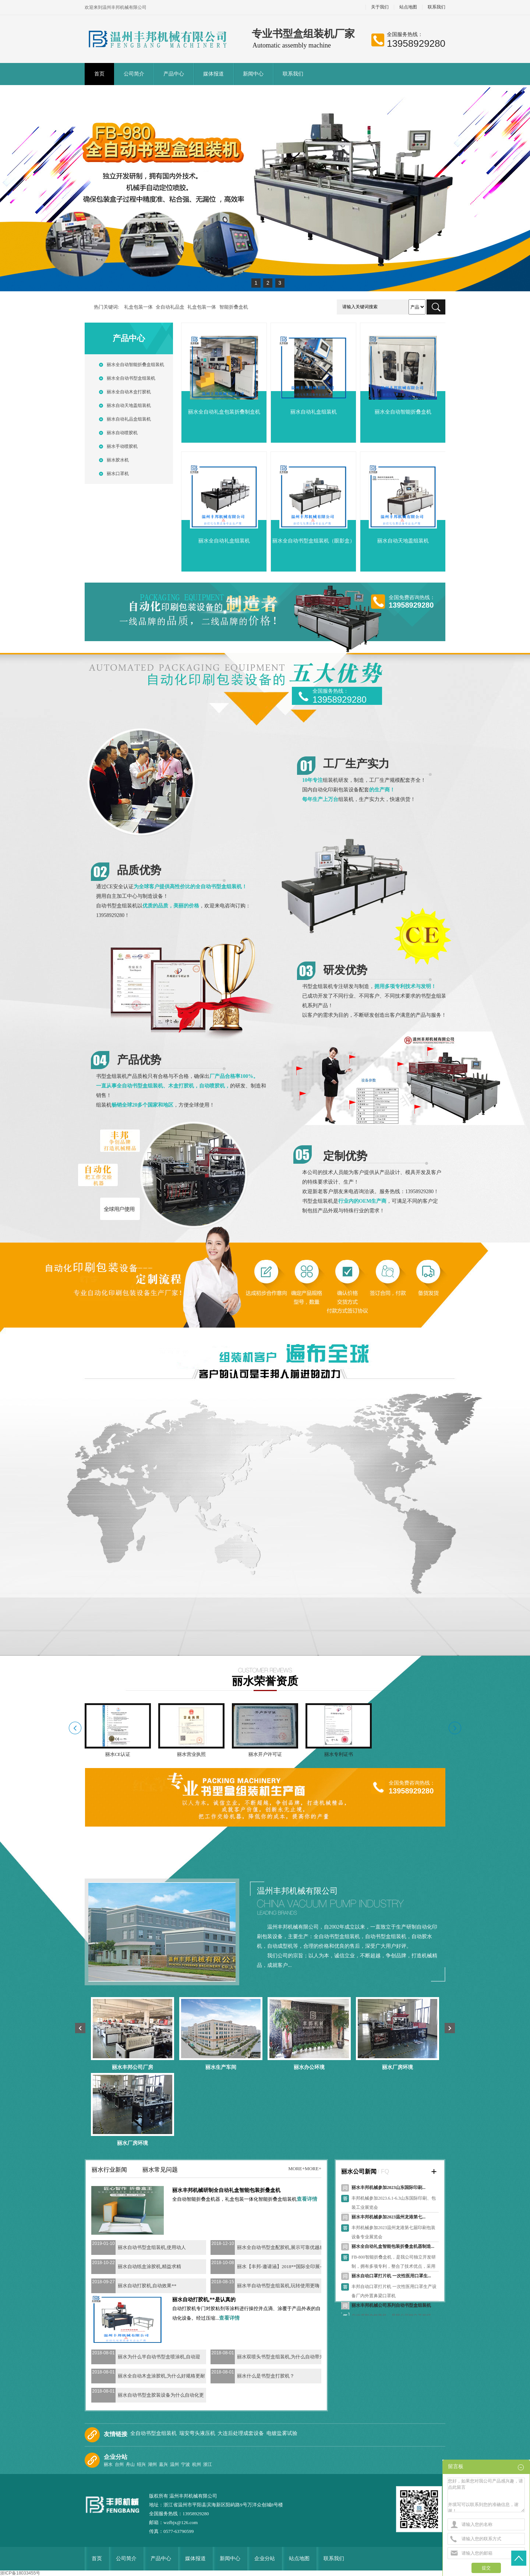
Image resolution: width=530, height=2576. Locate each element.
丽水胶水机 (118, 460)
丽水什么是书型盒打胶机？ (265, 2376)
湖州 (153, 2464)
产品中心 (173, 74)
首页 (99, 74)
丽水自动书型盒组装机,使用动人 (152, 2247)
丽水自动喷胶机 (122, 432)
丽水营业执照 (191, 1754)
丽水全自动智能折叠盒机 (403, 412)
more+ (296, 2168)
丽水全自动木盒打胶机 (129, 391)
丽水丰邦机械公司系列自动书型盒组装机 (391, 2305)
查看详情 (307, 2199)
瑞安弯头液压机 (198, 2433)
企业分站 (115, 2457)
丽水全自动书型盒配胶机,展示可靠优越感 (280, 2247)
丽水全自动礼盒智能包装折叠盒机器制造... (392, 2246)
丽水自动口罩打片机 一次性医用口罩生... (391, 2275)
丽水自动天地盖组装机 (129, 405)
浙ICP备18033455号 (20, 2573)
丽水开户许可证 (265, 1754)
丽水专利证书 (338, 1754)
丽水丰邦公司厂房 (132, 2067)
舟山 (131, 2464)
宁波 (186, 2464)
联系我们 (436, 7)
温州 (175, 2464)
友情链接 (115, 2434)
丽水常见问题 (160, 2169)
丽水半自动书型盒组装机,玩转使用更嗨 (278, 2285)
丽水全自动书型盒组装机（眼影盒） (313, 541)
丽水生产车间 (220, 2067)
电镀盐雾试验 (282, 2433)
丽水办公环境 (309, 2067)
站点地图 (408, 7)
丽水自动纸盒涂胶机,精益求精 (149, 2266)
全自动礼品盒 (170, 307)
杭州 (197, 2464)
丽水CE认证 (118, 1754)
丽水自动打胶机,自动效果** (147, 2285)
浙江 (208, 2464)
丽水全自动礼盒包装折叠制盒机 (224, 412)
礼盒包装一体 (138, 307)
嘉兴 (164, 2464)
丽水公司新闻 (359, 2171)
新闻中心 (253, 74)
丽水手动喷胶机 (122, 446)
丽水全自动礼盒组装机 (224, 541)
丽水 (109, 2464)
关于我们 (380, 7)
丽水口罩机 (118, 473)
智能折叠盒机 (233, 307)
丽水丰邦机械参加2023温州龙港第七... (388, 2217)
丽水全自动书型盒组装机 (131, 378)
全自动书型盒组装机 (154, 2433)
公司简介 (134, 74)
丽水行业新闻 (109, 2169)
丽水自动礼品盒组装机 (129, 419)
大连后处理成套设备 (241, 2433)
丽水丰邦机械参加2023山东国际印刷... (388, 2187)
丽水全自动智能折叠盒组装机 (135, 364)
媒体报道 (213, 74)
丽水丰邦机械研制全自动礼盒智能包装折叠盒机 (226, 2190)
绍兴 (142, 2464)
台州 (120, 2464)
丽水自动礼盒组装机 (313, 412)
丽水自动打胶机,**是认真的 (204, 2299)
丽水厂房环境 (397, 2067)
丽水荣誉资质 (265, 1681)
